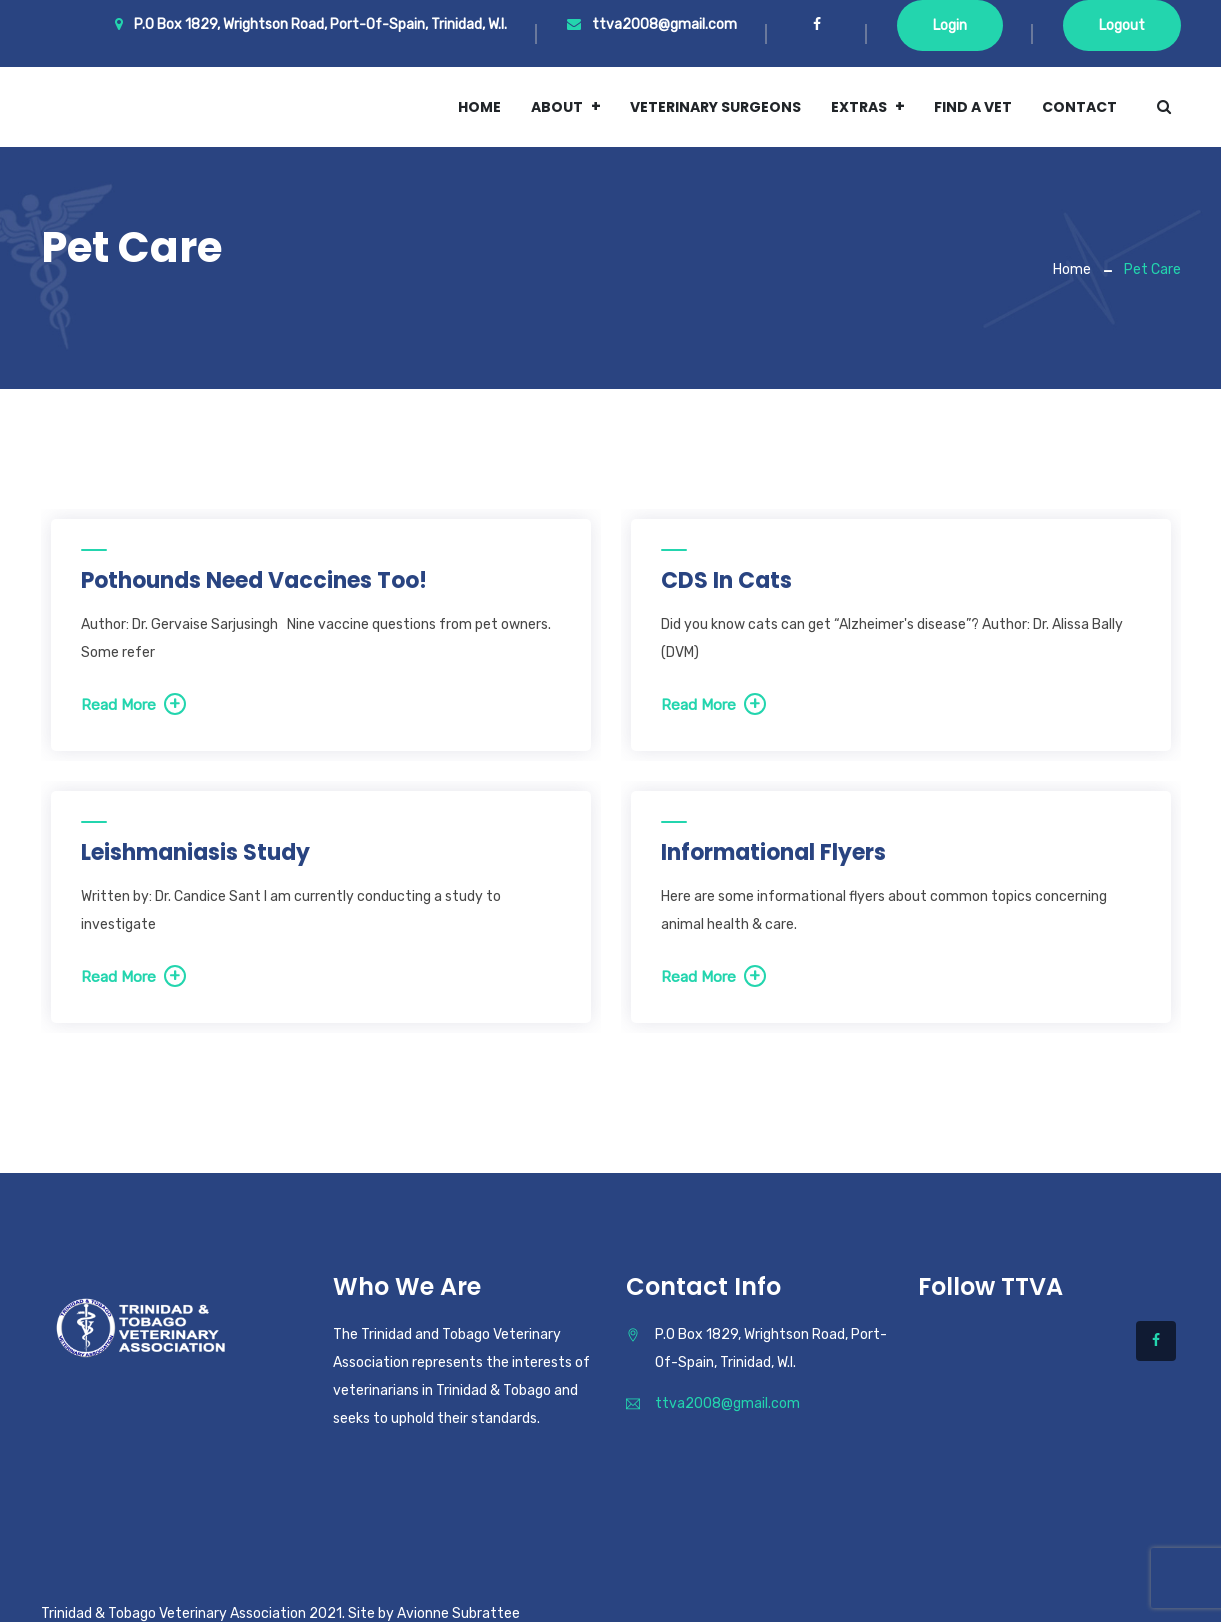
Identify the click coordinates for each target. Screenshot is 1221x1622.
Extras (859, 107)
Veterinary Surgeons (715, 107)
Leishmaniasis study (195, 852)
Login (950, 25)
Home (479, 107)
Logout (1122, 25)
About (557, 107)
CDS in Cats (726, 580)
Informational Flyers (773, 852)
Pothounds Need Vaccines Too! (254, 580)
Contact (1079, 107)
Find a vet (973, 107)
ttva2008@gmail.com (652, 24)
